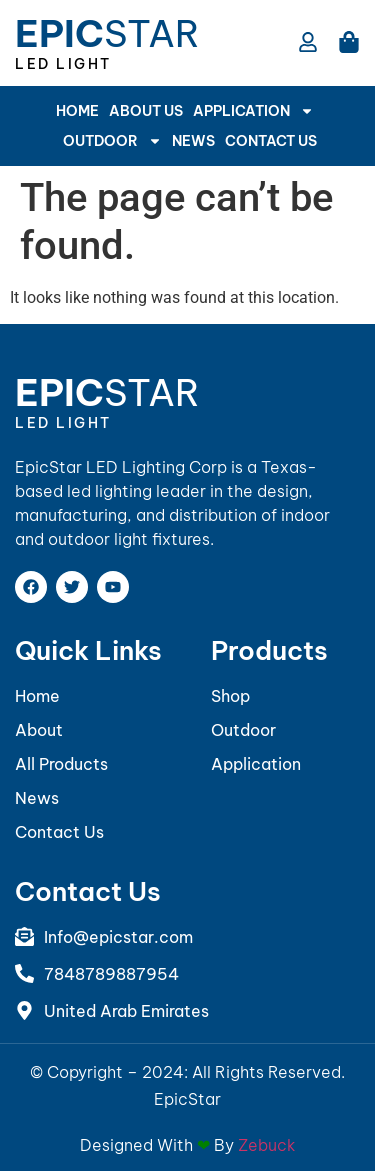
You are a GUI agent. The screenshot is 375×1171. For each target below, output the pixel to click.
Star (107, 33)
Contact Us (271, 141)
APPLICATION (253, 111)
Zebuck (267, 1145)
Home (77, 111)
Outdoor (112, 141)
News (193, 141)
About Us (146, 111)
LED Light (63, 64)
